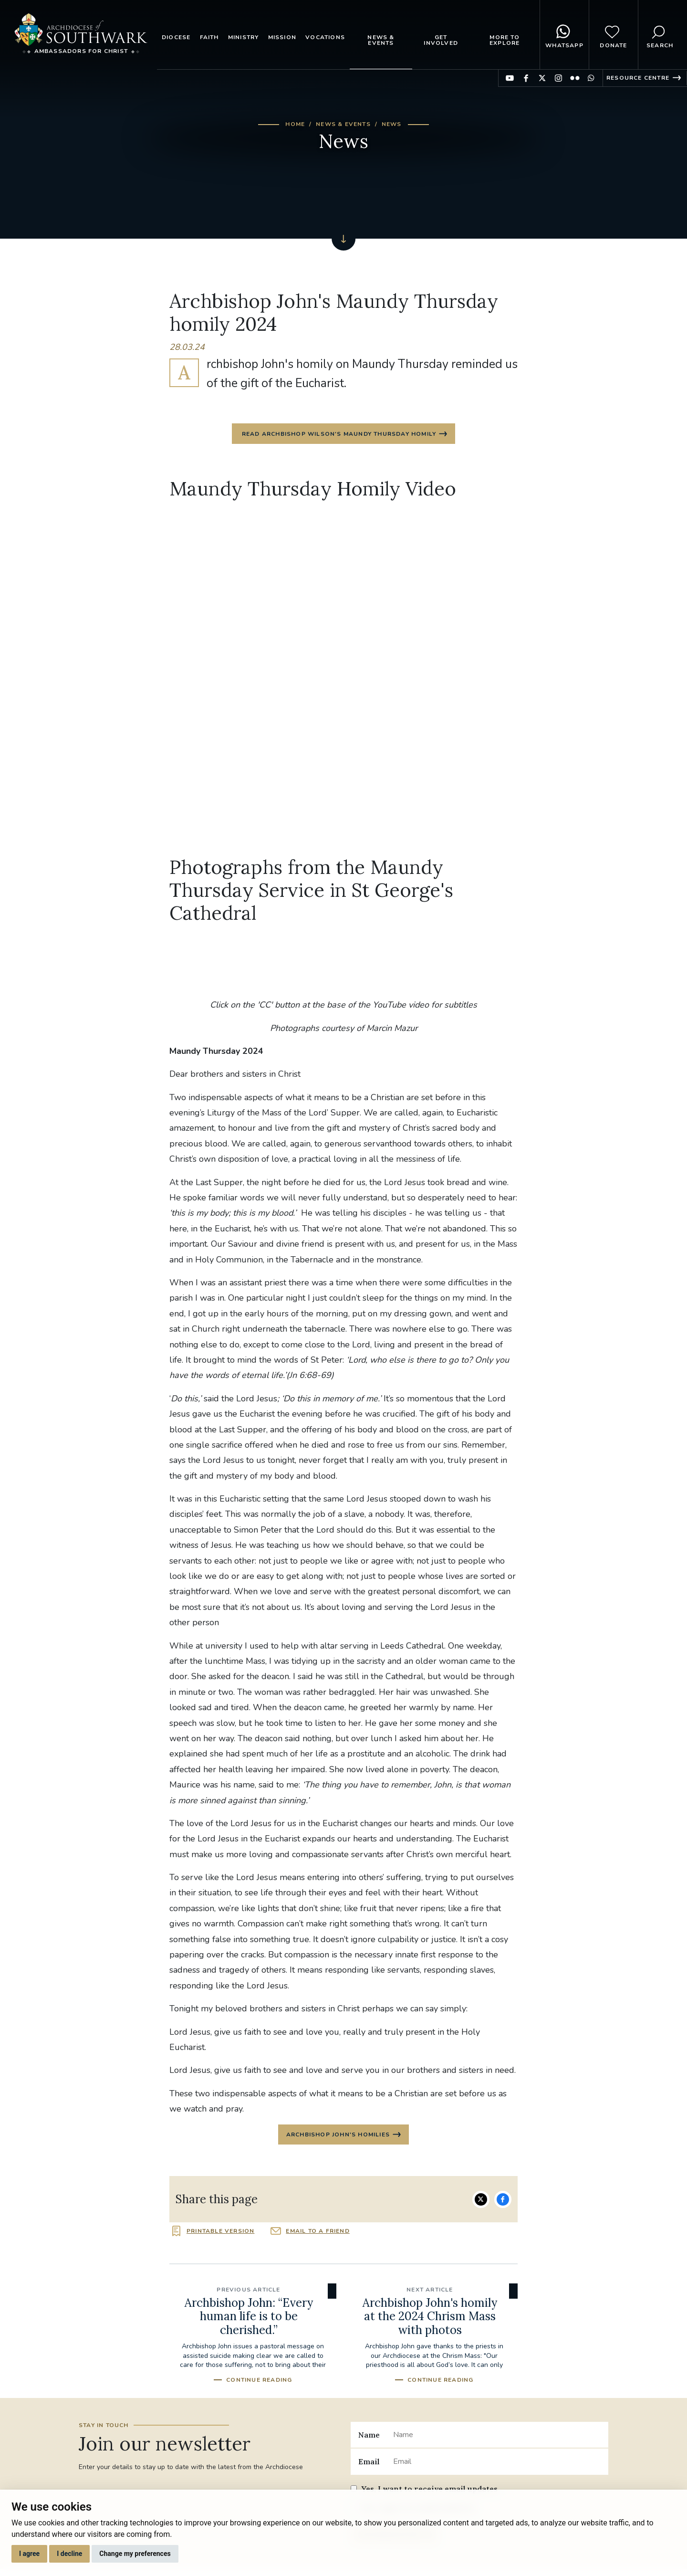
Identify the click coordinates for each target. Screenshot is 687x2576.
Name (369, 2439)
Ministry (243, 37)
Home (295, 124)
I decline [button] (69, 2553)
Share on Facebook (502, 2204)
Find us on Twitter (542, 78)
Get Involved (441, 40)
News (392, 124)
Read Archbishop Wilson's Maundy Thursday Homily (338, 435)
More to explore (504, 40)
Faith (209, 37)
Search (659, 35)
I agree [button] (29, 2553)
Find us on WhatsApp (591, 78)
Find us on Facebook (526, 78)
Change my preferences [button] (134, 2553)
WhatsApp (564, 35)
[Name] (496, 2439)
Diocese (176, 37)
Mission (282, 37)
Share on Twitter (480, 2204)
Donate (613, 35)
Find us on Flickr (575, 78)
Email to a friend (317, 2236)
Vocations (325, 37)
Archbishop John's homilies (338, 2138)
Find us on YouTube (510, 78)
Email (369, 2466)
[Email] (496, 2466)
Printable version (220, 2236)
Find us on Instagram (558, 78)
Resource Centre (637, 78)
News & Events (380, 40)
